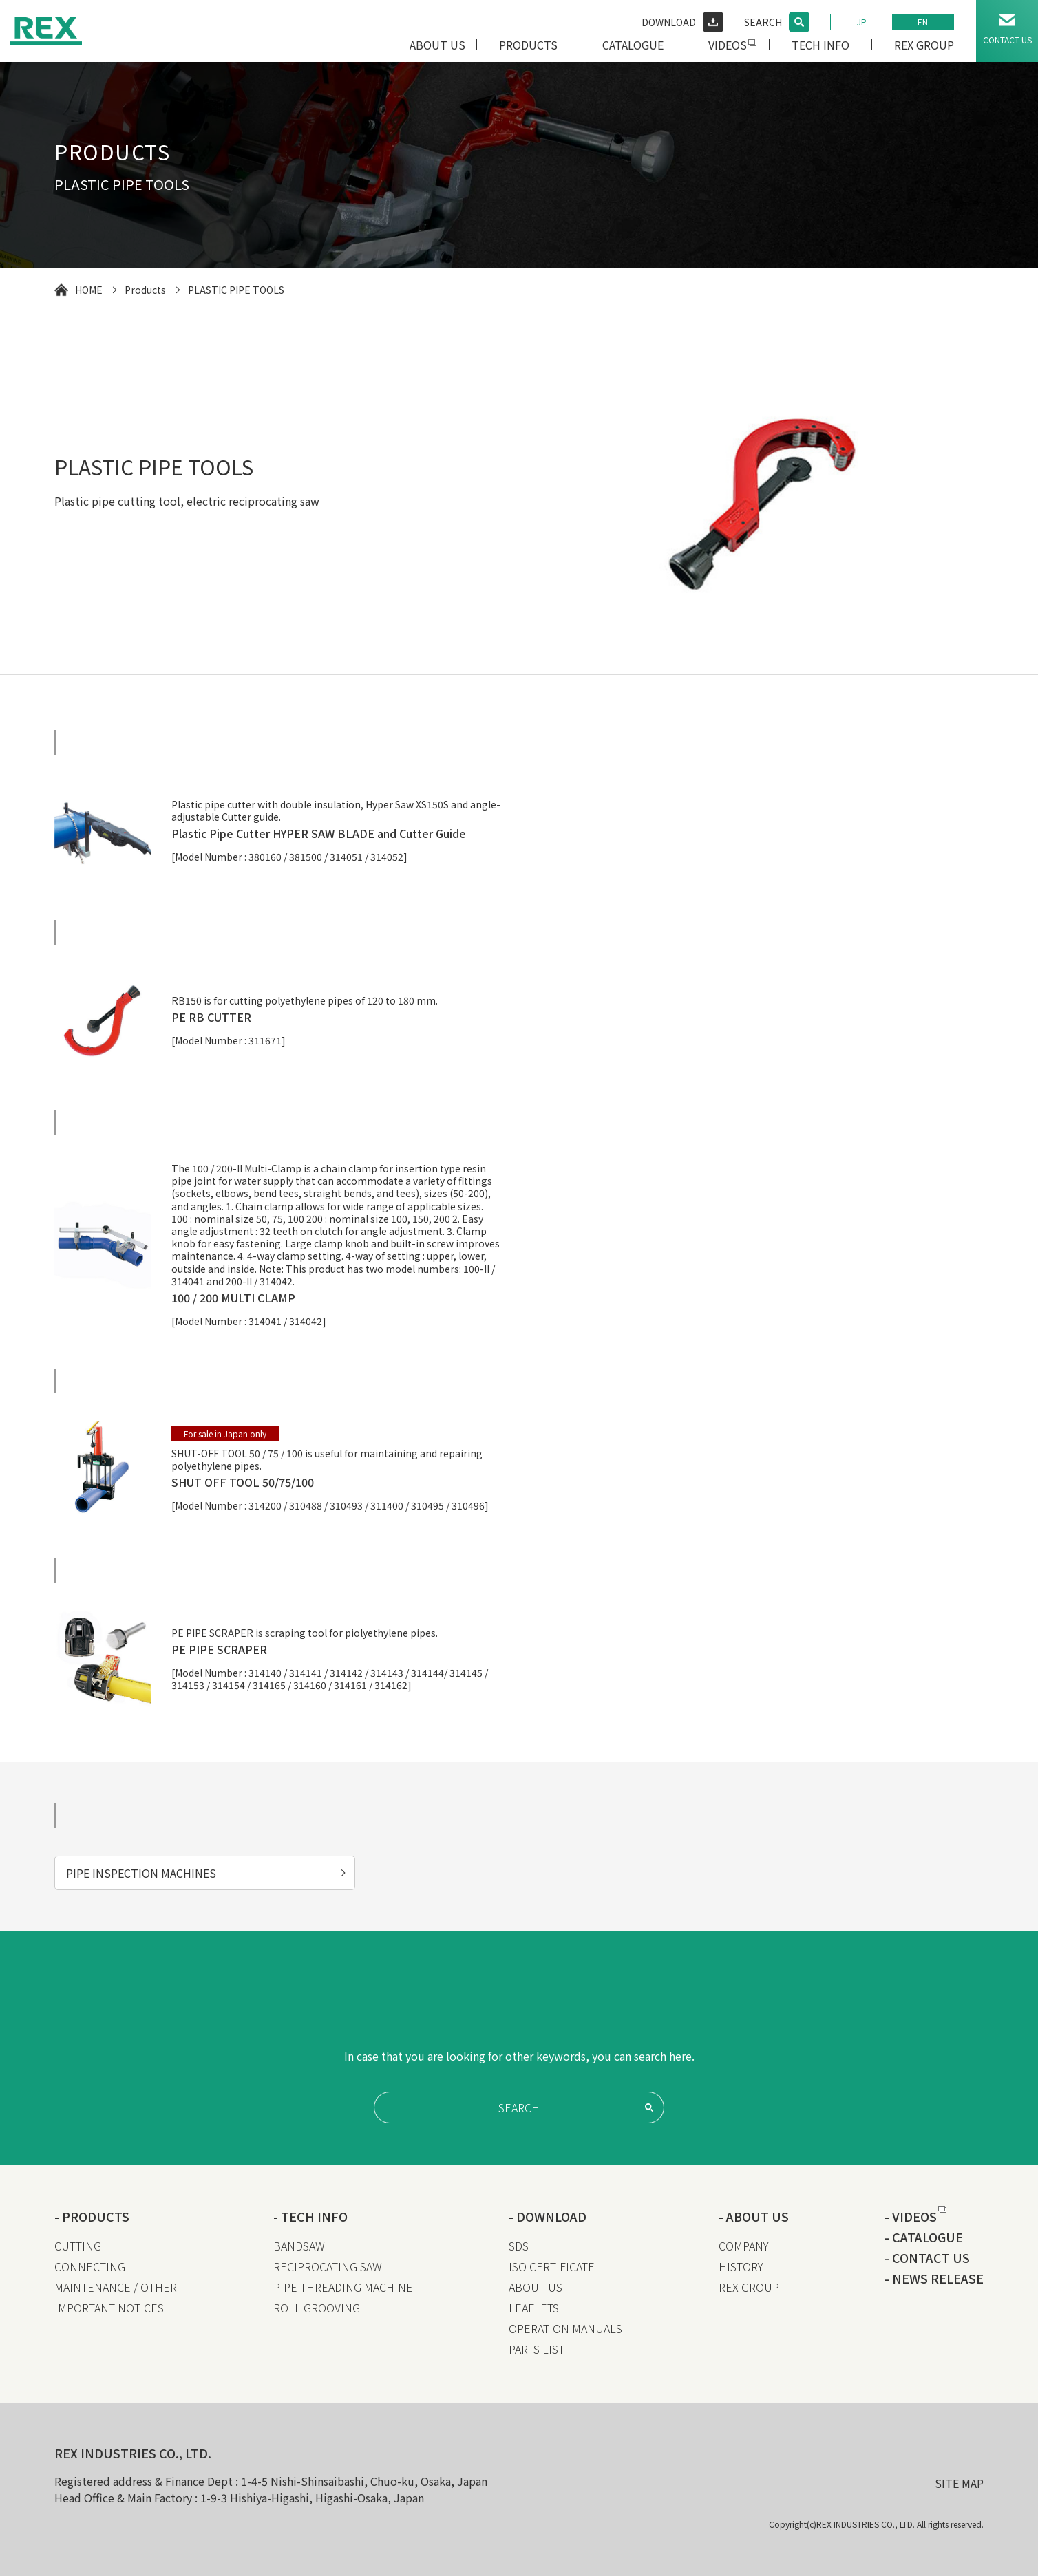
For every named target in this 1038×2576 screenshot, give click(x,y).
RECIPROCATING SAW (327, 2266)
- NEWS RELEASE (934, 2278)
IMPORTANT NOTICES (109, 2307)
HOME (89, 290)
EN (923, 22)
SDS (519, 2245)
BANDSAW (299, 2245)
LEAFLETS (534, 2307)
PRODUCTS (528, 44)
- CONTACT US (927, 2257)
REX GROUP (924, 44)
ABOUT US (437, 44)
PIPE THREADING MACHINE (343, 2287)
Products (145, 290)
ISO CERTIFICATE (552, 2266)
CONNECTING (89, 2266)
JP (862, 22)
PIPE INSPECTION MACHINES (141, 1873)
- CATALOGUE (924, 2237)
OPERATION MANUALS (565, 2328)
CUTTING (77, 2245)
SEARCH (763, 22)
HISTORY (741, 2266)
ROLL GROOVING (316, 2307)
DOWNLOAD (669, 22)
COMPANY (744, 2245)
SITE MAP (959, 2483)
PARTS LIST (536, 2349)
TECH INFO (820, 44)
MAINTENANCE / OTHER (115, 2287)
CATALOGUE (633, 44)
